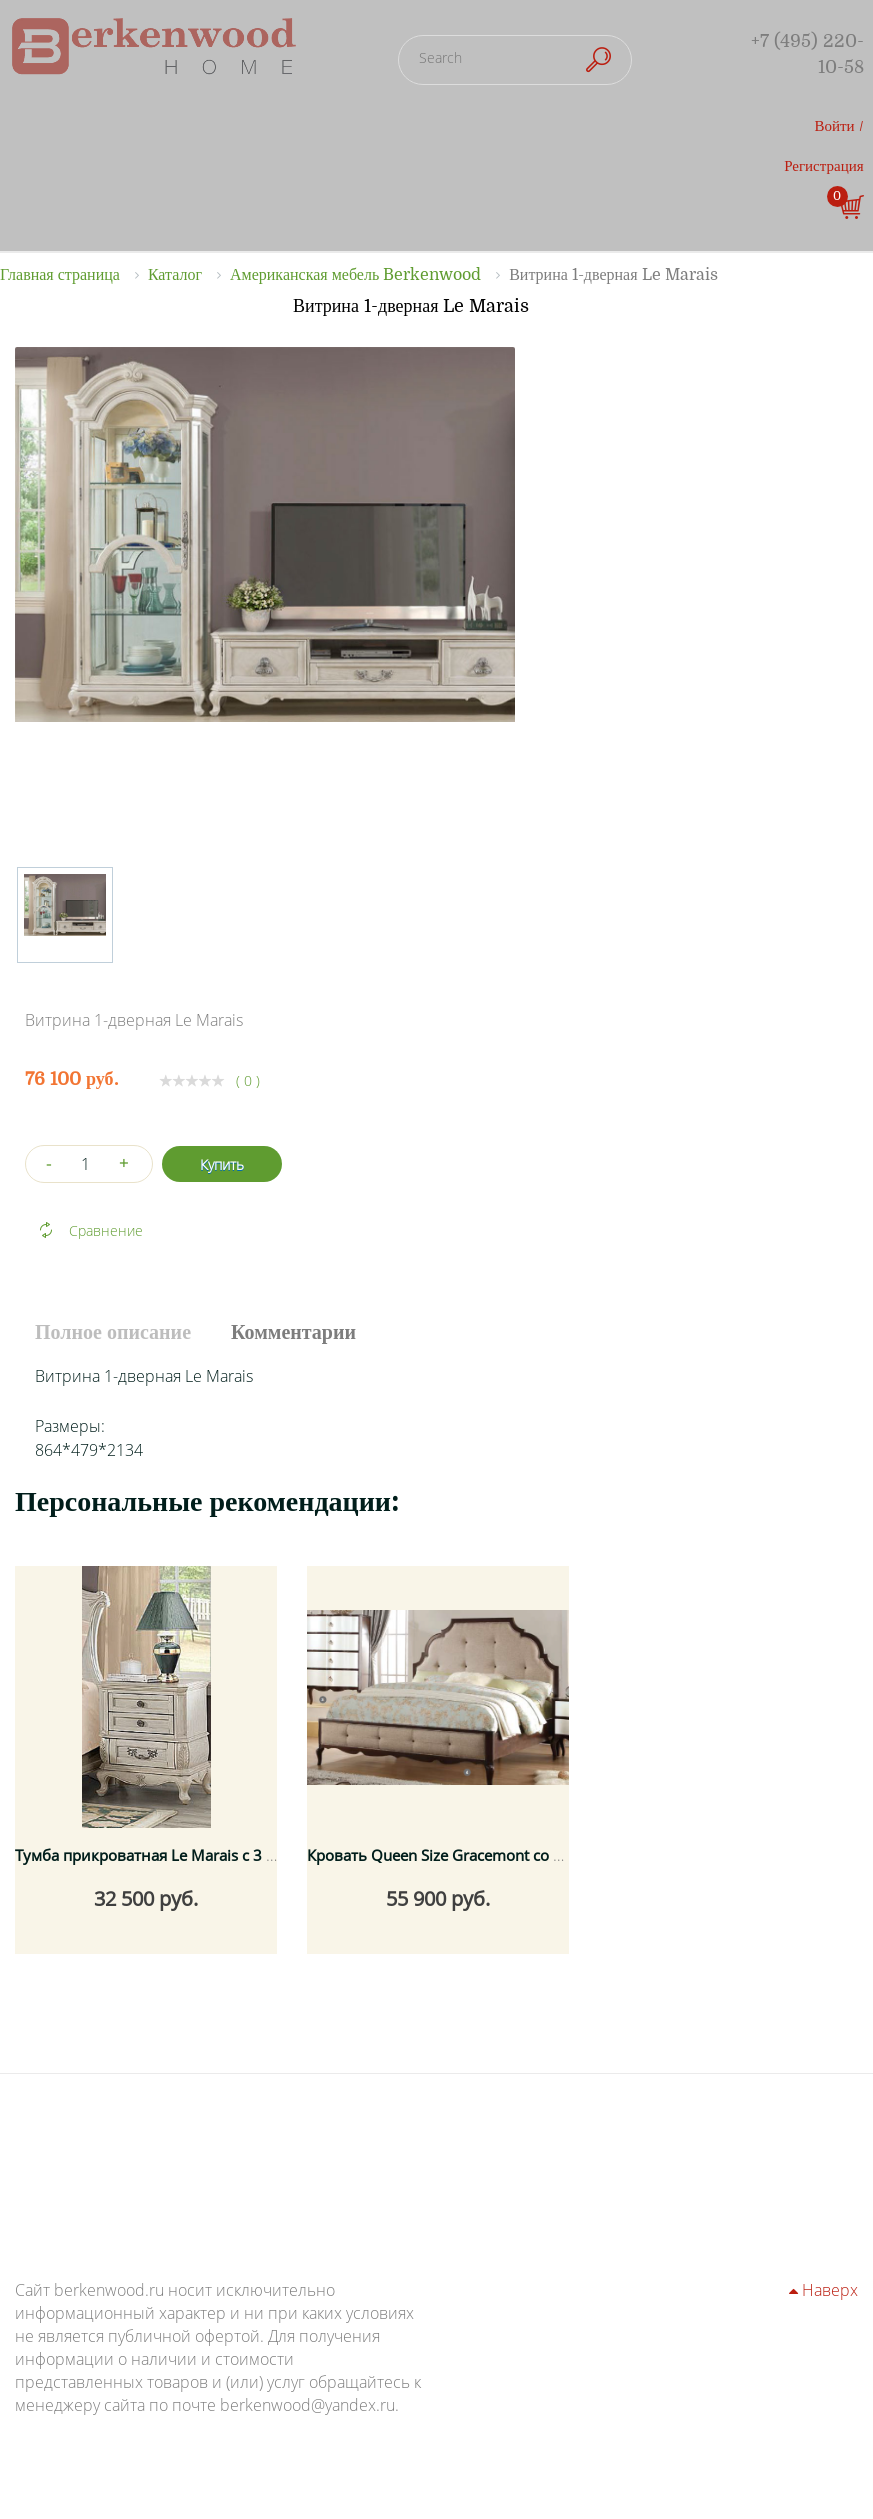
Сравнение (106, 1230)
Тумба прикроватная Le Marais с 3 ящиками (174, 1855)
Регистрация (824, 166)
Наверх (823, 2290)
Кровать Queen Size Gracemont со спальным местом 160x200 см (540, 1855)
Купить (222, 1164)
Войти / (839, 126)
